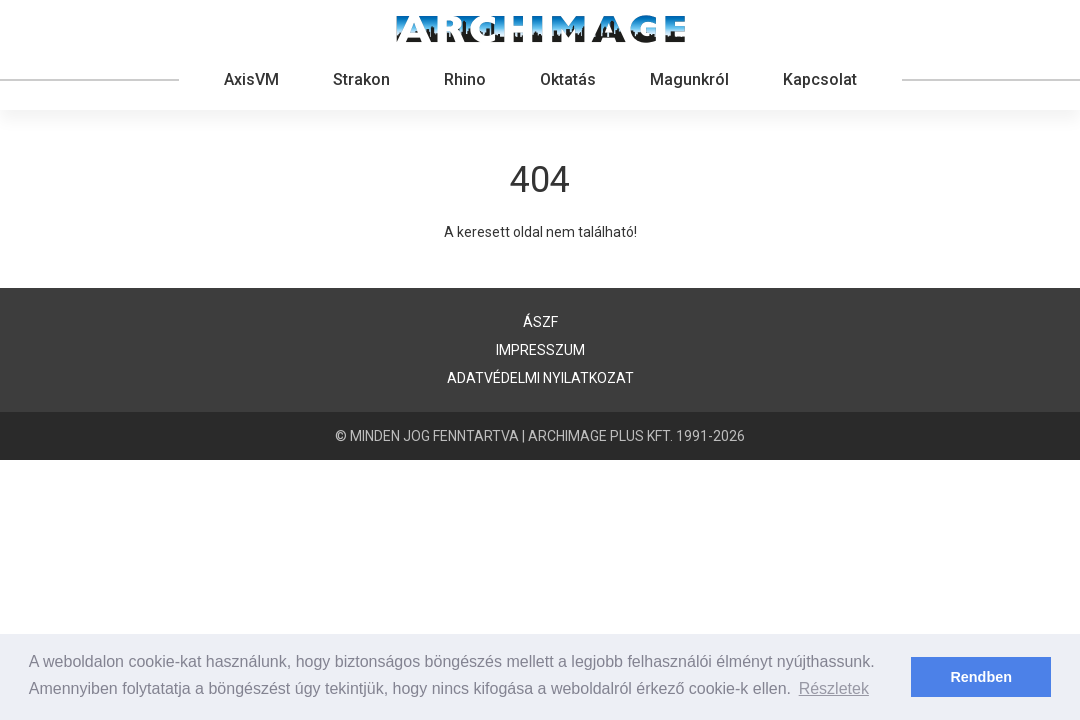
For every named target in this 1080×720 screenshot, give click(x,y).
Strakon (361, 79)
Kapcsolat (820, 79)
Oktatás (568, 79)
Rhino (465, 79)
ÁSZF (540, 322)
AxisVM (251, 79)
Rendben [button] (981, 677)
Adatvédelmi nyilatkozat (540, 378)
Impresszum (540, 350)
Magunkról (689, 79)
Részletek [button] (834, 688)
